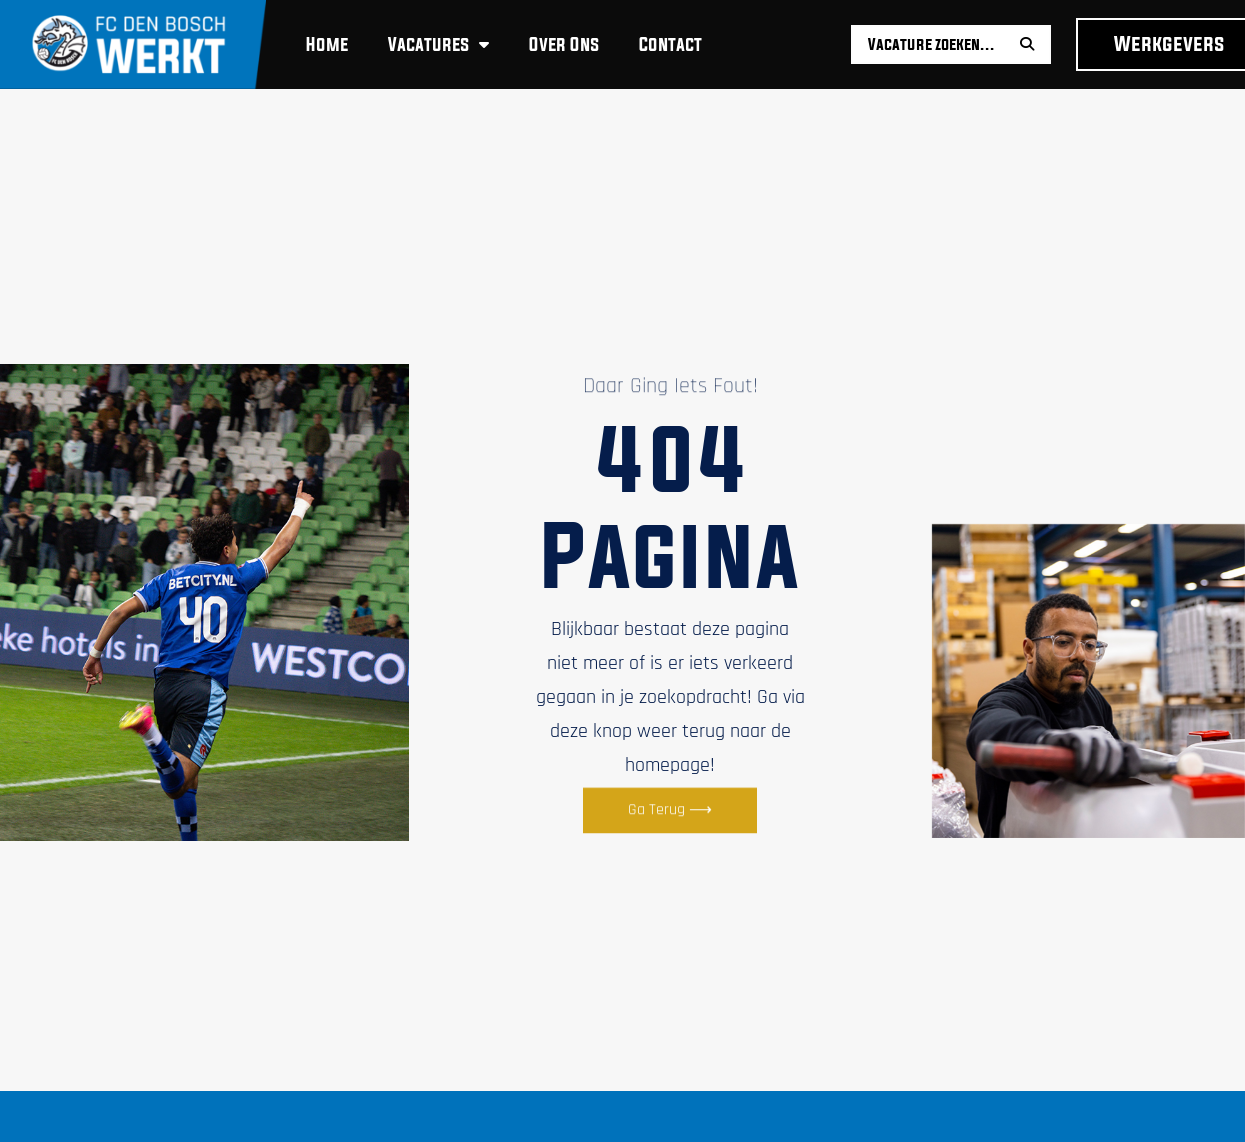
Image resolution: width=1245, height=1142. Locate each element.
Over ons (564, 44)
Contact (670, 44)
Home (327, 44)
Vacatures (438, 44)
